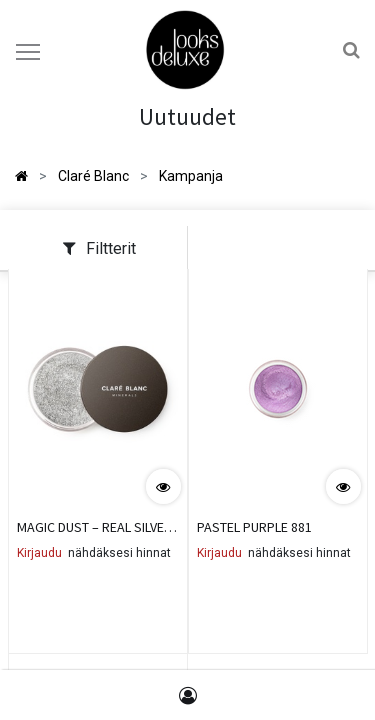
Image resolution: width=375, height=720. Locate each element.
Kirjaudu (39, 553)
